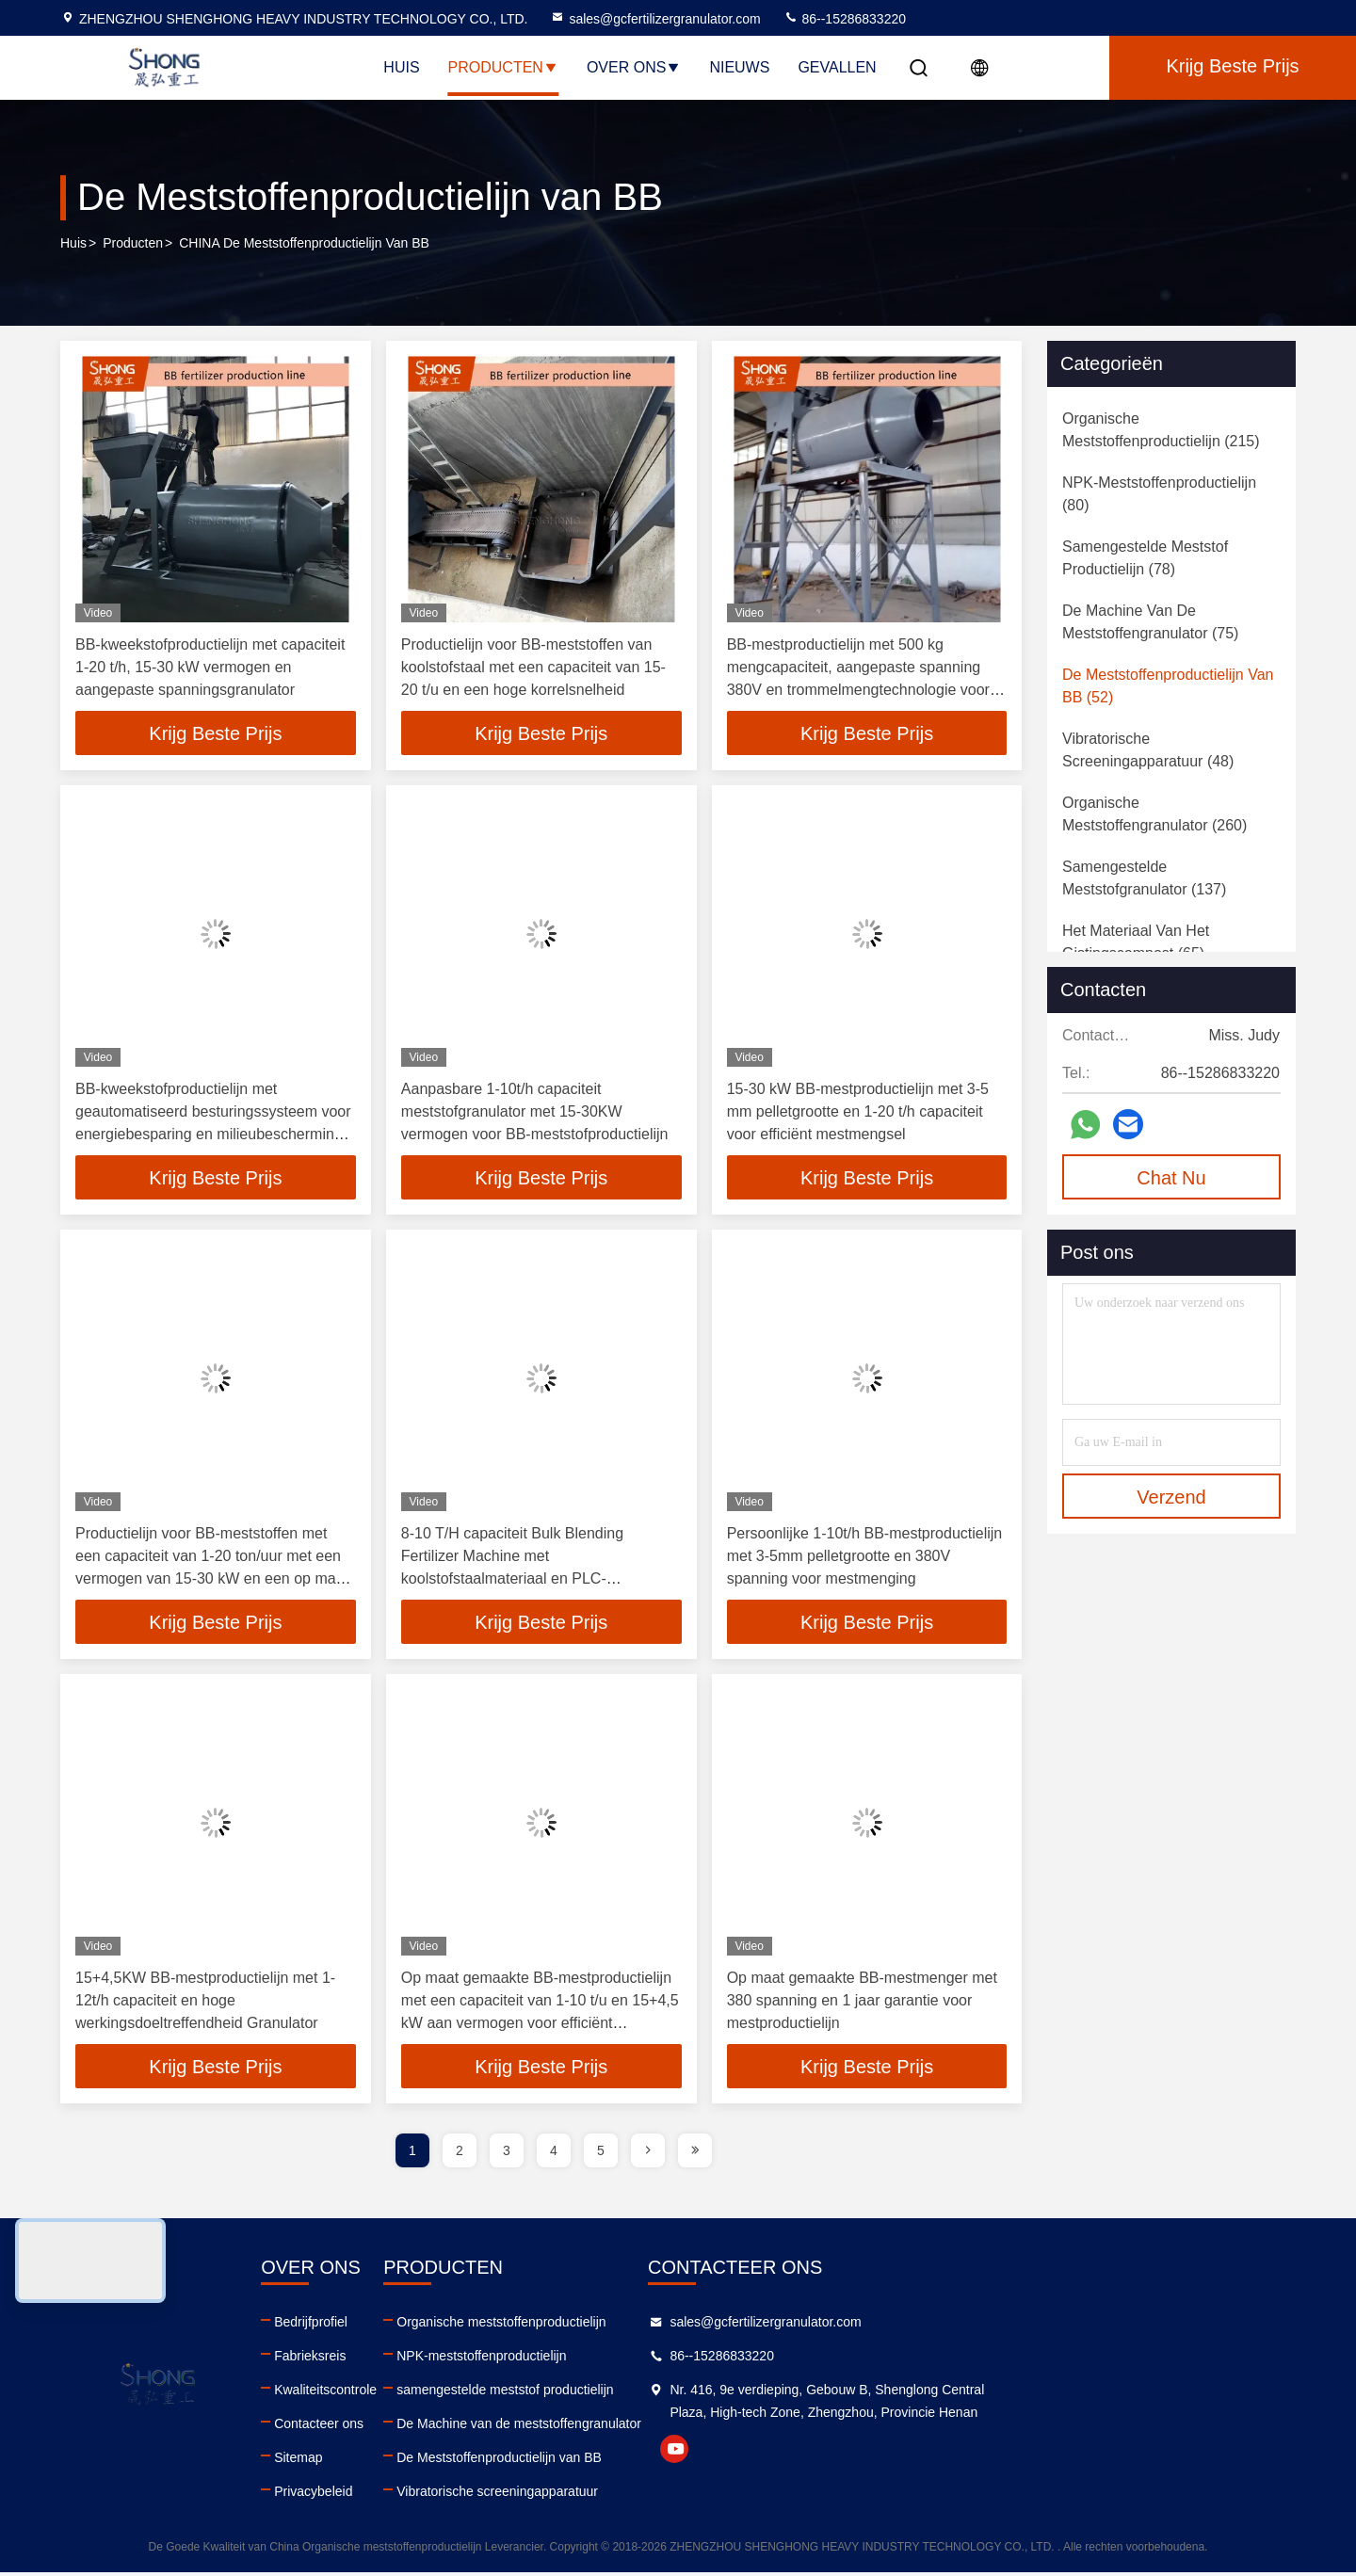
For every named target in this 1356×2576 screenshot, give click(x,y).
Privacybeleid (423, 2495)
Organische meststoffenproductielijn (721, 2325)
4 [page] (553, 2154)
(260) (1154, 814)
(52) (1167, 686)
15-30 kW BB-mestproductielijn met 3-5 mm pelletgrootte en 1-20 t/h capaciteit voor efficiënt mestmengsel (858, 1112)
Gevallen (837, 67)
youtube (1005, 2475)
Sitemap (408, 2461)
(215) (1161, 430)
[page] (648, 2154)
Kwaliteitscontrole (435, 2393)
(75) (1150, 622)
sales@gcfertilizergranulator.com (655, 18)
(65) (1135, 942)
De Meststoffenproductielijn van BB (719, 2461)
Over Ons (634, 67)
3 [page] (506, 2154)
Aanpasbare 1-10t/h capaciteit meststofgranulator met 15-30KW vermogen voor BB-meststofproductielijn (535, 1112)
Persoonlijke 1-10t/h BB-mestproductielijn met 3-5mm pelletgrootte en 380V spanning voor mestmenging (865, 1557)
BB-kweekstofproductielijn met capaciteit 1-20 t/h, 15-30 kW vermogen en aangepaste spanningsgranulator (210, 667)
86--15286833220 (844, 18)
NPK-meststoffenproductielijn (701, 2359)
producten (133, 243)
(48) (1148, 750)
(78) (1145, 558)
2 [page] (459, 2154)
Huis (401, 67)
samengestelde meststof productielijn (725, 2393)
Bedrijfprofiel (421, 2325)
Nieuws (739, 67)
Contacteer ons (429, 2427)
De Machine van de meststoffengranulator (739, 2427)
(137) (1144, 878)
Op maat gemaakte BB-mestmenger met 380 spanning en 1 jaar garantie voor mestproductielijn (862, 2003)
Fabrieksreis (420, 2359)
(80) (1159, 494)
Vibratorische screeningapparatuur (717, 2495)
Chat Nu (1171, 1177)
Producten (503, 67)
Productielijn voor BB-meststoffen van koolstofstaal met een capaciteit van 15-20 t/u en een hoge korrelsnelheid (533, 667)
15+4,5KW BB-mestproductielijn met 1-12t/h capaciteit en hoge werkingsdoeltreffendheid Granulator (205, 2003)
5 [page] (601, 2154)
